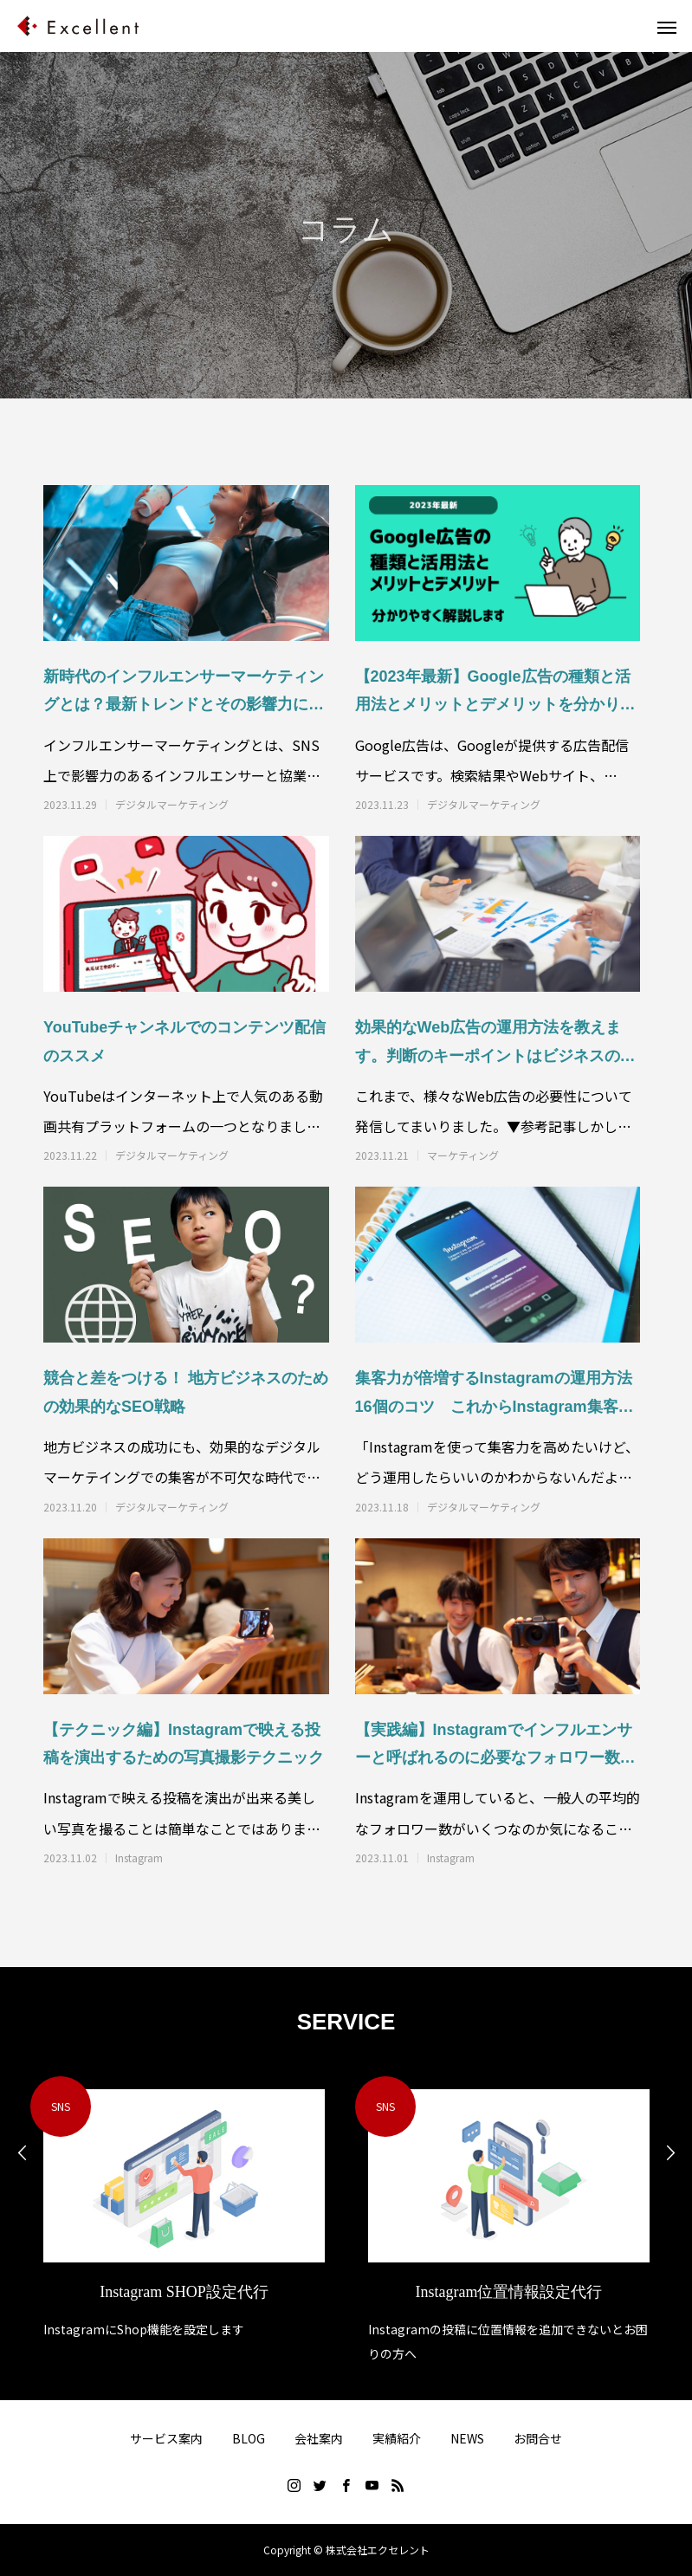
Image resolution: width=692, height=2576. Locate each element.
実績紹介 (396, 2438)
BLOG (248, 2438)
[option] (184, 2209)
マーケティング (463, 1155)
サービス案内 (166, 2438)
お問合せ (538, 2438)
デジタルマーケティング (172, 804)
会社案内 (318, 2438)
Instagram (139, 1858)
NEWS (467, 2438)
